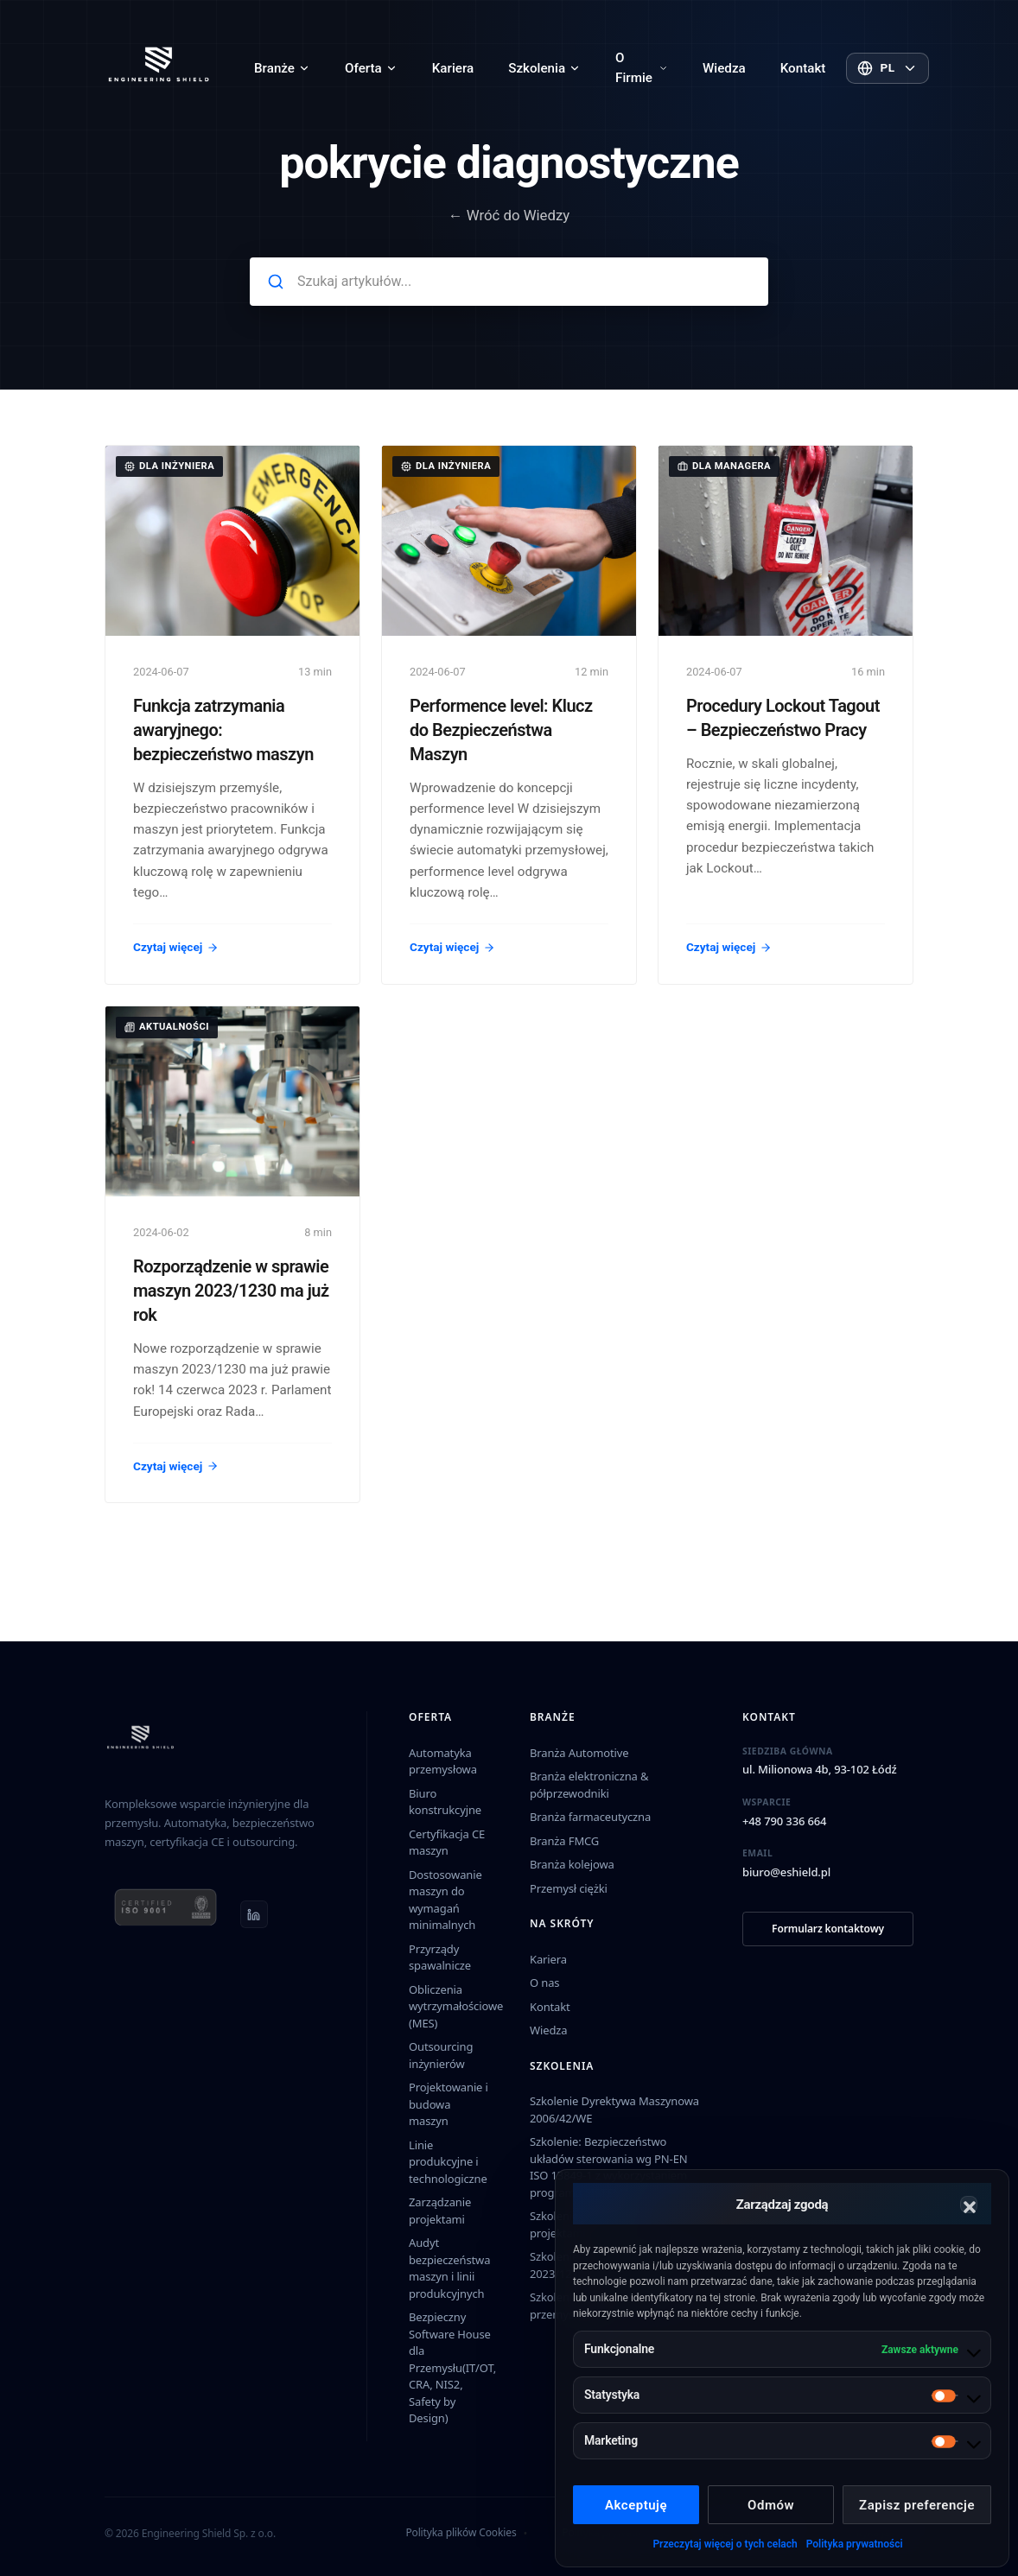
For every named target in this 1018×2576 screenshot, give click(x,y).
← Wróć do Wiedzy (509, 215)
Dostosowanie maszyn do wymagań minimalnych (445, 1900)
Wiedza (724, 68)
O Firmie (641, 68)
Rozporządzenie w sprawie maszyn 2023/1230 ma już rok (231, 1290)
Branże (282, 68)
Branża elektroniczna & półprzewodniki (589, 1784)
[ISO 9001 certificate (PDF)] (165, 1914)
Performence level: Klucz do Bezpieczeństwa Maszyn (501, 730)
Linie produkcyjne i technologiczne (448, 2161)
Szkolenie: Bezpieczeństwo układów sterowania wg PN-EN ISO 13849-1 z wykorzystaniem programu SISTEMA (608, 2167)
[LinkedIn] (254, 1914)
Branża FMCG (564, 1841)
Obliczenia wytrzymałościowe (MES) (456, 2006)
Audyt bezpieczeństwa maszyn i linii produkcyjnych (449, 2268)
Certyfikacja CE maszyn (447, 1842)
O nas (544, 1982)
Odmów (771, 2505)
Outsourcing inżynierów (441, 2055)
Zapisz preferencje (917, 2505)
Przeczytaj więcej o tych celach (724, 2544)
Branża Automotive (579, 1753)
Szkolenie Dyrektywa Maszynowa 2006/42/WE (614, 2109)
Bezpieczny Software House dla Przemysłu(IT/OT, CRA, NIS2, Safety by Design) (452, 2367)
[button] (968, 2204)
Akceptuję (636, 2505)
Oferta (371, 68)
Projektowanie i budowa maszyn (448, 2104)
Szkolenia (544, 68)
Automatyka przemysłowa (443, 1761)
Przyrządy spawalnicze (440, 1957)
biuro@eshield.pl (786, 1872)
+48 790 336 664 (784, 1821)
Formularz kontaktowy (828, 1928)
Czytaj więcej (176, 947)
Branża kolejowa (572, 1864)
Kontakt (803, 68)
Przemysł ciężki (569, 1888)
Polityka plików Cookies (460, 2532)
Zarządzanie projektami (440, 2210)
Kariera (453, 68)
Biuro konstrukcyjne (445, 1802)
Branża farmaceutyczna (590, 1816)
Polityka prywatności (854, 2544)
